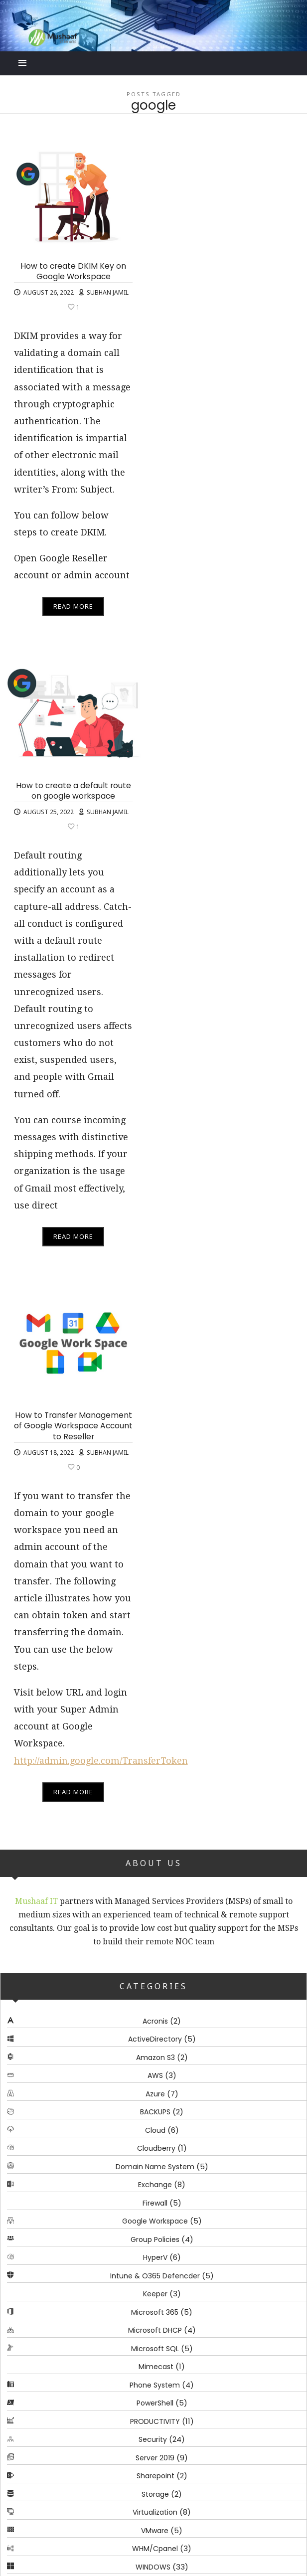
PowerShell (155, 2403)
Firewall (155, 2203)
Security (153, 2440)
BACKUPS (155, 2112)
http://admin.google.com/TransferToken (101, 1760)
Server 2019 (155, 2458)
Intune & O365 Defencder (155, 2276)
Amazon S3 (155, 2057)
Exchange (155, 2185)
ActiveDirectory (155, 2040)
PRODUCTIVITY (155, 2421)
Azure (155, 2094)
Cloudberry (156, 2149)
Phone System (155, 2385)
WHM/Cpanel (155, 2549)
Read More (73, 606)
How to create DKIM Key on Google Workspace (73, 271)
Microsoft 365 (154, 2312)
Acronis (155, 2021)
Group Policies (155, 2239)
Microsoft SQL (155, 2349)
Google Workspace (155, 2222)
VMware (154, 2531)
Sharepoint (155, 2476)
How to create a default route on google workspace (73, 791)
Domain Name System (155, 2167)
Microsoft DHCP (155, 2331)
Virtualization (155, 2513)
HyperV (155, 2258)
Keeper (155, 2294)
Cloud (155, 2130)
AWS (155, 2076)
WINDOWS (153, 2567)
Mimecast (156, 2367)
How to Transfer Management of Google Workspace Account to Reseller (73, 1426)
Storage (155, 2494)
